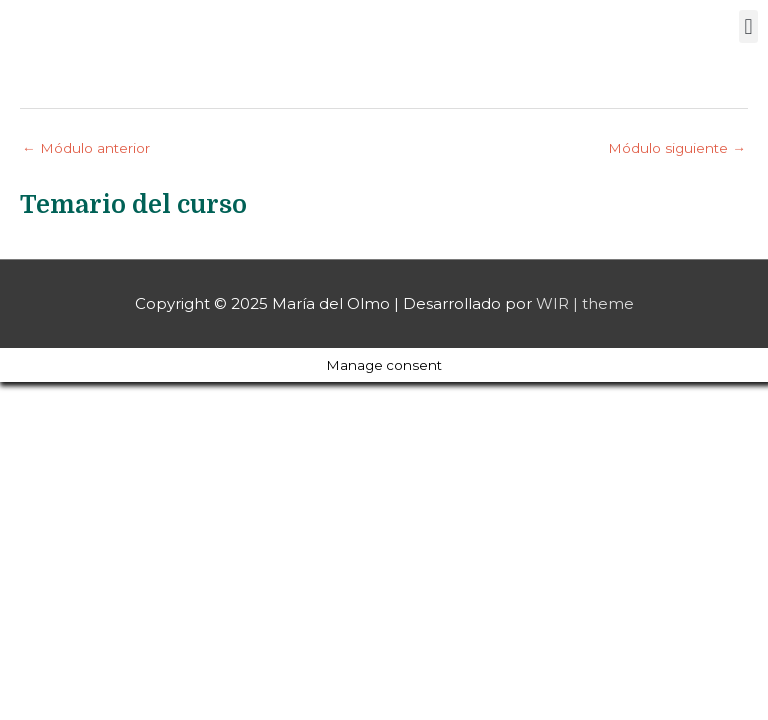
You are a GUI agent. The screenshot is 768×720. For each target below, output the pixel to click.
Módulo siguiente (677, 148)
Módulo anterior (86, 148)
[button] (748, 26)
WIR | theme (585, 303)
